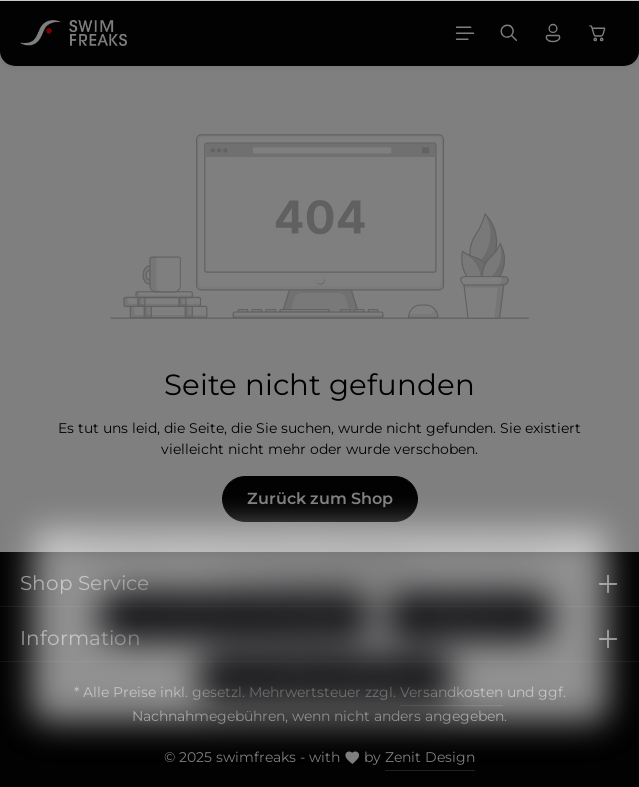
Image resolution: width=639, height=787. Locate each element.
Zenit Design (430, 757)
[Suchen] (509, 33)
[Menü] (465, 33)
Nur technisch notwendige (234, 639)
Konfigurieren (469, 639)
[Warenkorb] (598, 33)
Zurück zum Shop (320, 498)
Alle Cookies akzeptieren (325, 701)
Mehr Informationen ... (346, 595)
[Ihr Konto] (553, 33)
